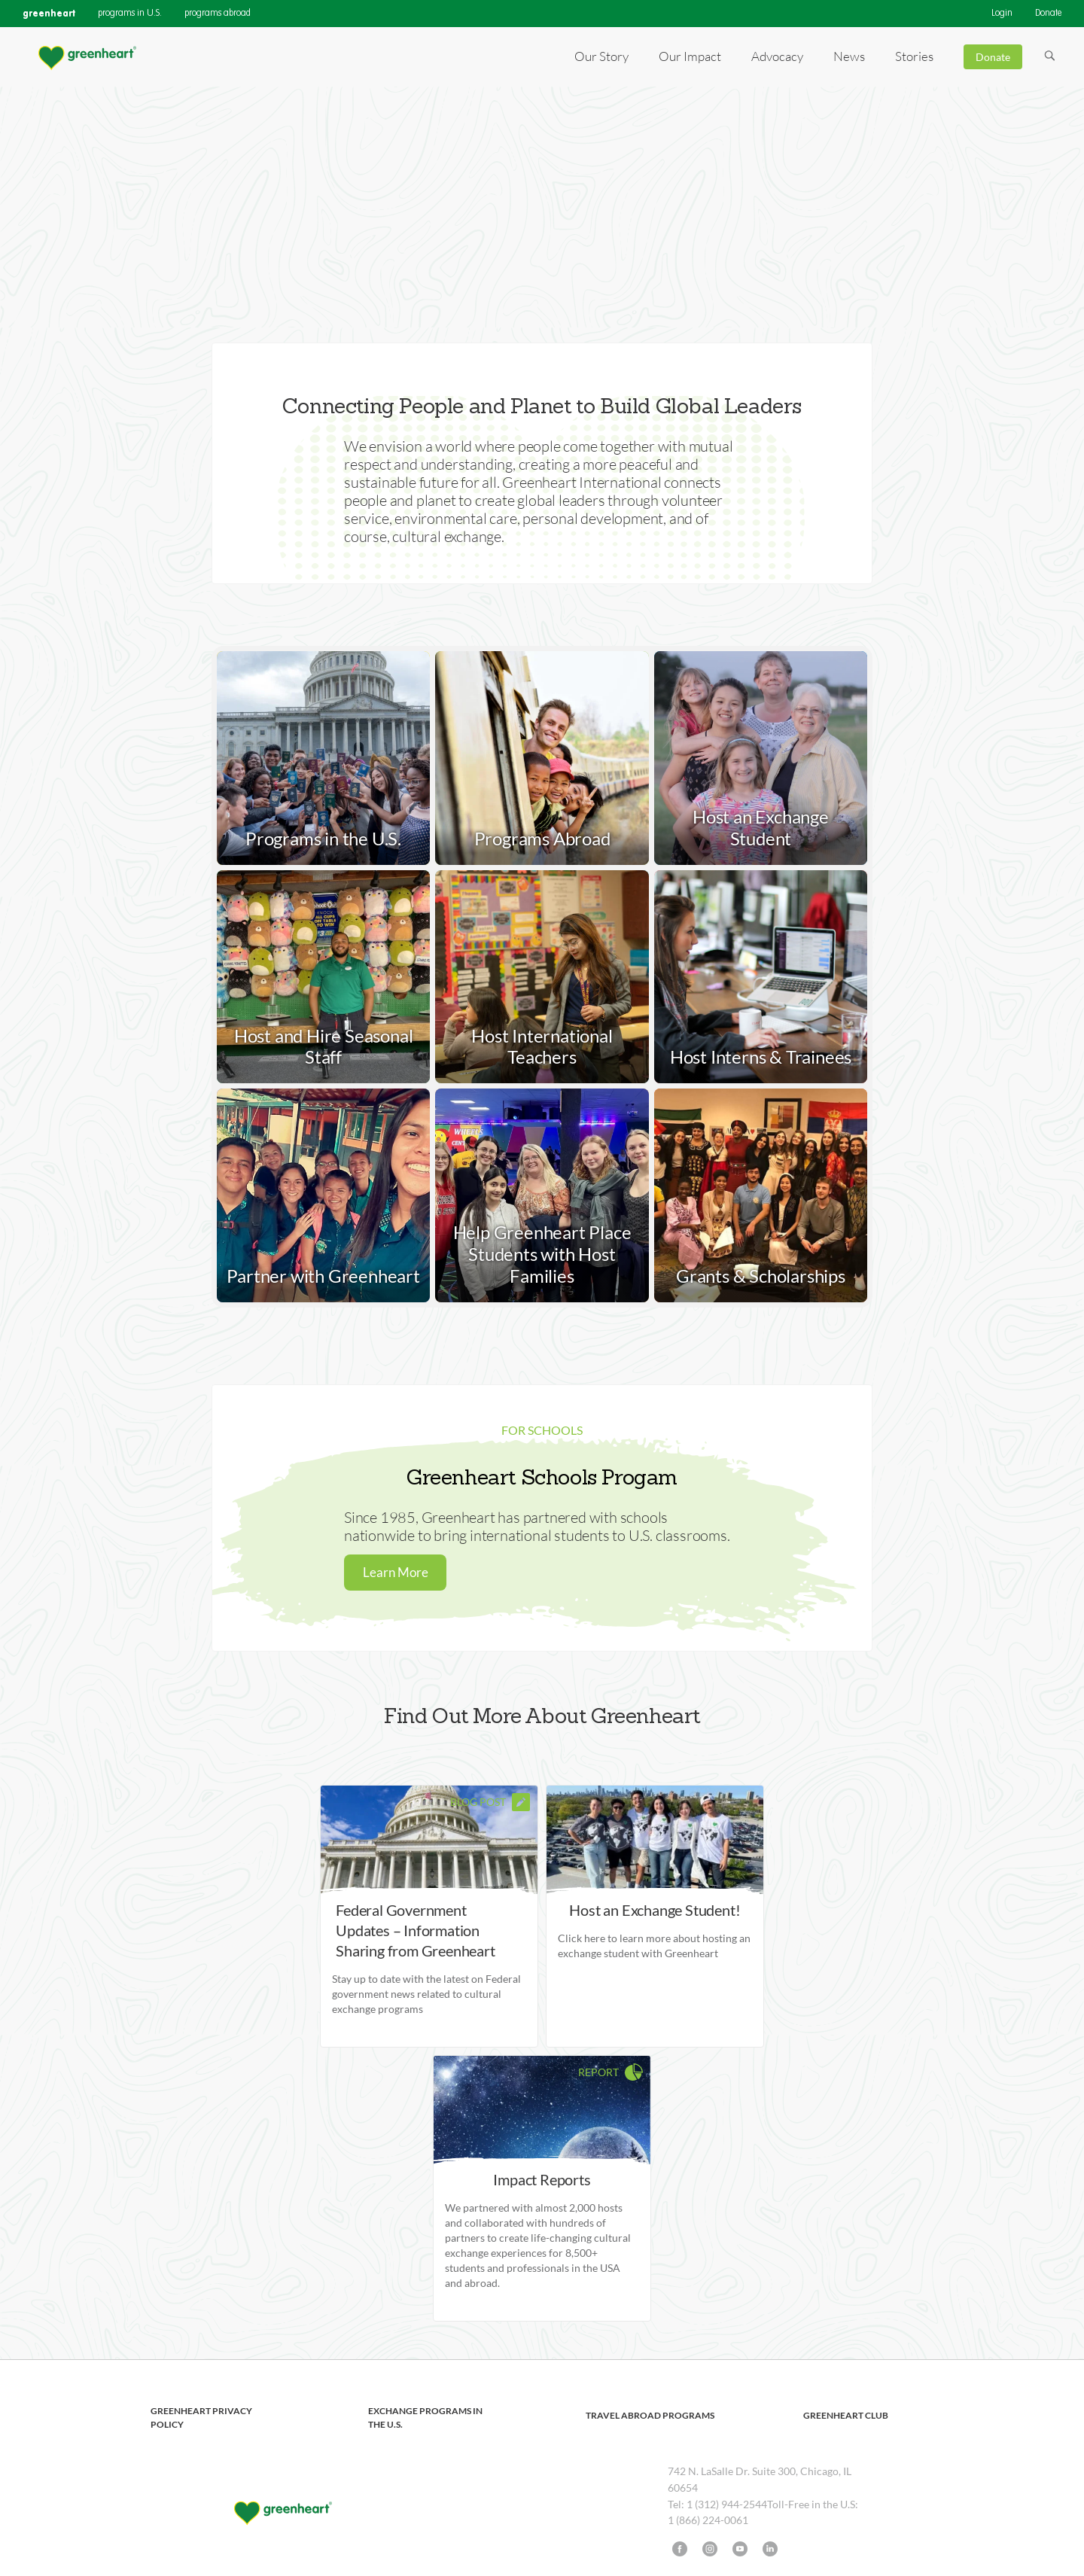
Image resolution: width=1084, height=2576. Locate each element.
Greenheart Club (845, 2415)
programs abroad (217, 13)
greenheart (49, 13)
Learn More (395, 1572)
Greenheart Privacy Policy (201, 2417)
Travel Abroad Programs (650, 2415)
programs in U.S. (130, 13)
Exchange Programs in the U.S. (425, 2417)
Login (1001, 13)
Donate (1048, 13)
